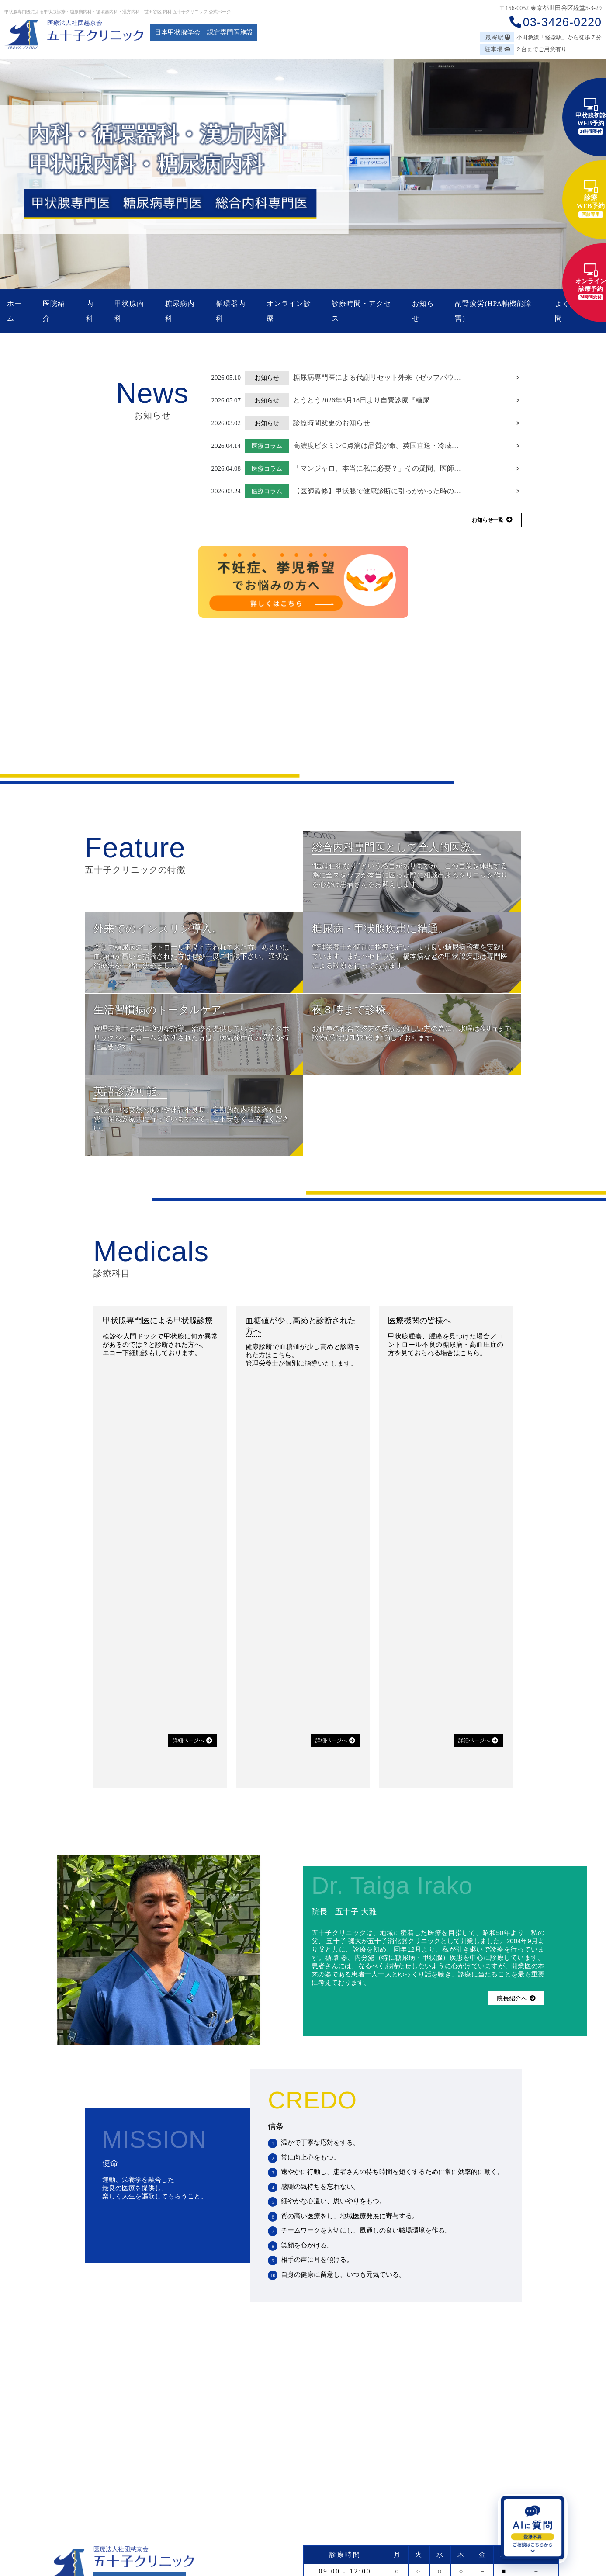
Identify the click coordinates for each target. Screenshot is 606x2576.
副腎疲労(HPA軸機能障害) (493, 311)
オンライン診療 (289, 311)
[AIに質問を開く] (533, 2529)
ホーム (14, 311)
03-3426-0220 (555, 22)
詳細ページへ (192, 1740)
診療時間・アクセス (361, 311)
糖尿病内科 (180, 311)
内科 (89, 311)
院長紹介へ (516, 1998)
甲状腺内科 (129, 311)
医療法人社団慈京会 (74, 23)
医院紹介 (54, 311)
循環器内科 (231, 311)
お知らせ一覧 (492, 520)
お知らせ (423, 311)
